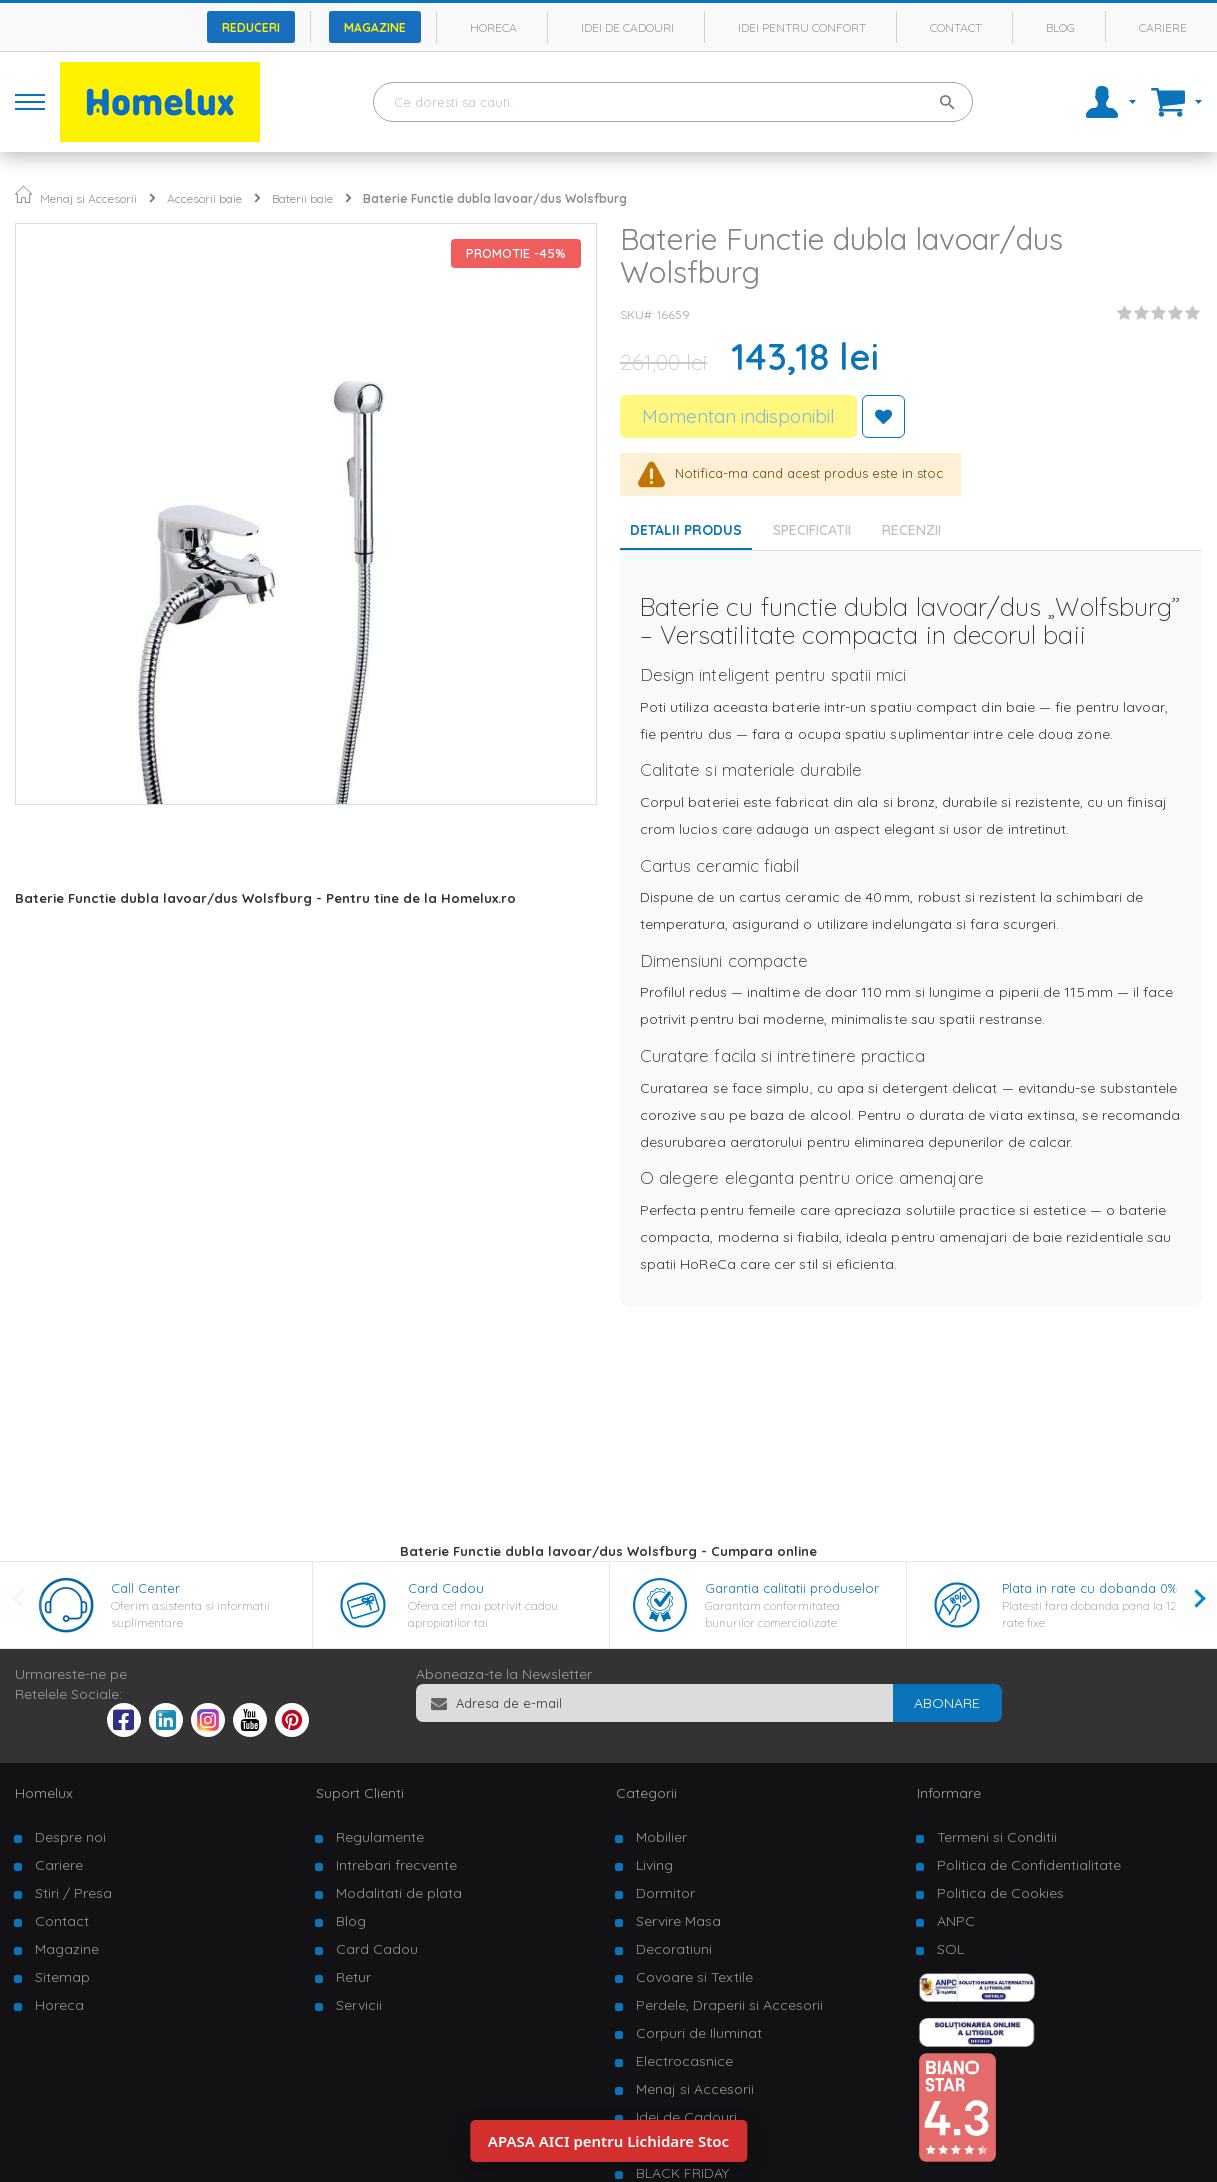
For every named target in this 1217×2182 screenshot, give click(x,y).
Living (654, 1865)
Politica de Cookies (1000, 1893)
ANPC (956, 1921)
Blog (1060, 27)
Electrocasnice (684, 2061)
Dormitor (665, 1893)
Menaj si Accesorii (88, 198)
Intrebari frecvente (396, 1865)
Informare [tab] (949, 1793)
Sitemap (62, 1977)
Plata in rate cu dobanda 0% (1089, 1588)
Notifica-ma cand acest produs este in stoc (809, 472)
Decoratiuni (674, 1949)
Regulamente (380, 1837)
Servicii (359, 2005)
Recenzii (911, 530)
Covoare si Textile (694, 1977)
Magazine (375, 27)
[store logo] (160, 102)
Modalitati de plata (399, 1893)
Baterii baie (302, 198)
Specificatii (812, 530)
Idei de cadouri (627, 27)
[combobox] (673, 102)
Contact (956, 27)
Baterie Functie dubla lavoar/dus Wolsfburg (495, 198)
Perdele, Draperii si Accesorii (729, 2005)
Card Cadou (446, 1588)
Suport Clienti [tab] (360, 1793)
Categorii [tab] (646, 1793)
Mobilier (661, 1837)
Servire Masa (678, 1921)
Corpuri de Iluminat (699, 2033)
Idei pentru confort (802, 27)
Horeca (493, 27)
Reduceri (251, 27)
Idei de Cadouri (686, 2117)
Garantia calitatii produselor (792, 1588)
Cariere (1163, 27)
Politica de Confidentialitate (1029, 1865)
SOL (950, 1949)
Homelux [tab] (44, 1793)
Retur (353, 1977)
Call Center (145, 1588)
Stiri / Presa (73, 1893)
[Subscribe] (947, 1703)
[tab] (817, 530)
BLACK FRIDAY (682, 2173)
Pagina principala (23, 194)
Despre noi (70, 1837)
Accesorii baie (204, 198)
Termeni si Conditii (997, 1837)
